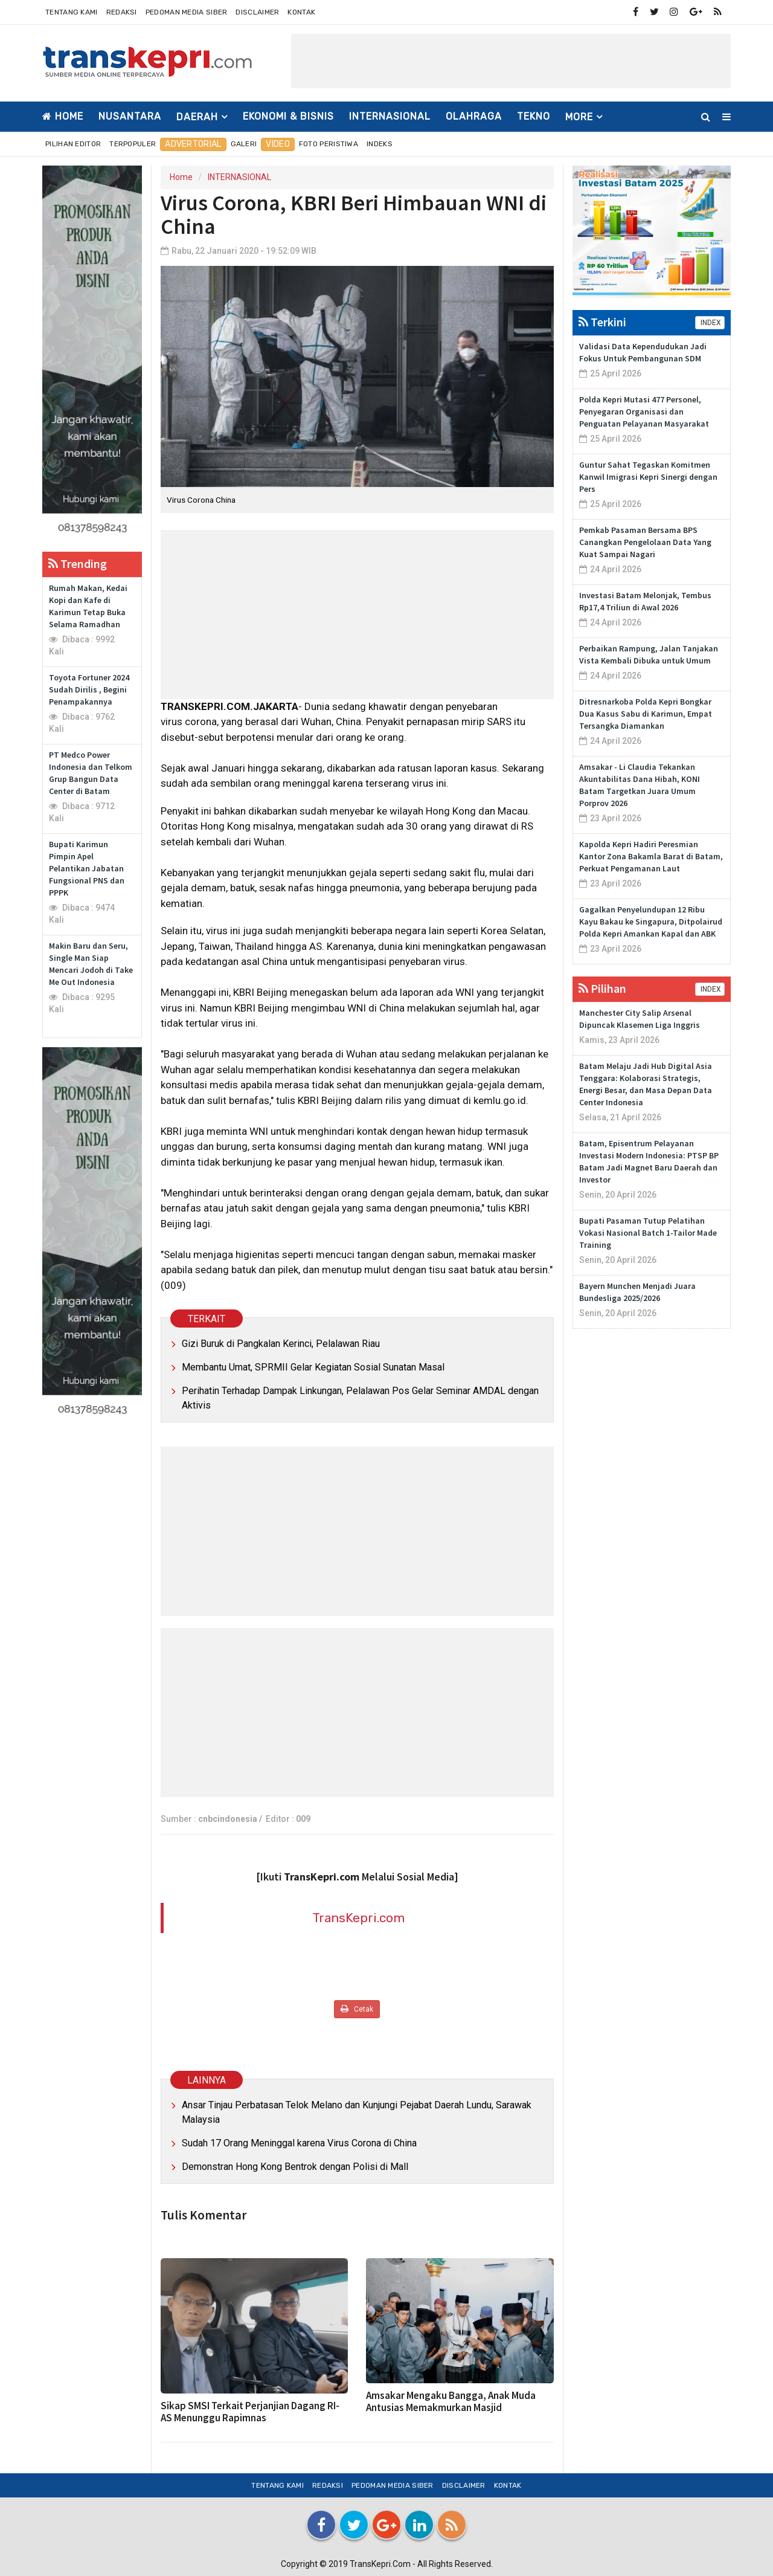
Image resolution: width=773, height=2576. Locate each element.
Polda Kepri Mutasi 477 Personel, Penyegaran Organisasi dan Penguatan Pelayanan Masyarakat (644, 411)
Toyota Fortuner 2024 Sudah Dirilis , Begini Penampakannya (89, 689)
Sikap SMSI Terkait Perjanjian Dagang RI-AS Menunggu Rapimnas (250, 2411)
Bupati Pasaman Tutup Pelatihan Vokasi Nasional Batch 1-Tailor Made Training (648, 1232)
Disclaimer (257, 12)
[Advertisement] (511, 61)
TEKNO (533, 116)
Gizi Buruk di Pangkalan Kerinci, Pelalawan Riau (281, 1343)
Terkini (602, 321)
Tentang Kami (71, 12)
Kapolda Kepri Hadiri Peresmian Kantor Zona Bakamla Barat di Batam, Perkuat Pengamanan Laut (651, 856)
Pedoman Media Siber (187, 12)
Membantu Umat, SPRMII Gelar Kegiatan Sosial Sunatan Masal (313, 1367)
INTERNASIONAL (390, 116)
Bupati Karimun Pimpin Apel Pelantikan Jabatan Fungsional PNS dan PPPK (86, 868)
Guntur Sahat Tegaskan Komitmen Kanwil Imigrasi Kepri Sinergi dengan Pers (648, 476)
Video (278, 144)
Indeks (380, 144)
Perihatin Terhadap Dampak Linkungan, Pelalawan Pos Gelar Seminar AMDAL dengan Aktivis (360, 1398)
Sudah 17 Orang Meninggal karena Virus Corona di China (299, 2143)
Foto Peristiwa (328, 144)
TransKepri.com (358, 1917)
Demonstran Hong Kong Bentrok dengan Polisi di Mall (295, 2166)
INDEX (710, 322)
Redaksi (121, 12)
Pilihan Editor (73, 144)
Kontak (301, 12)
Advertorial (193, 144)
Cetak (357, 2008)
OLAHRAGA (474, 116)
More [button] (579, 117)
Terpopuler (132, 144)
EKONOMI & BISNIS (288, 116)
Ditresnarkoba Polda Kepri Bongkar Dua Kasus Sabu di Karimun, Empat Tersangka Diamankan (645, 713)
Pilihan (602, 988)
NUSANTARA (129, 116)
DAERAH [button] (197, 117)
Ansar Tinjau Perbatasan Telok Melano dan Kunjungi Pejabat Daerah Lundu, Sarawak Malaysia (356, 2112)
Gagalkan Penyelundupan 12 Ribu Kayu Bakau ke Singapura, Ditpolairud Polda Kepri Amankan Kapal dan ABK (650, 921)
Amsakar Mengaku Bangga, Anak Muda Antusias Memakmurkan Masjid (451, 2401)
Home (62, 116)
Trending (77, 563)
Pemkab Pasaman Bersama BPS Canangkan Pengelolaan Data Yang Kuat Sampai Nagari (645, 542)
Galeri (244, 144)
